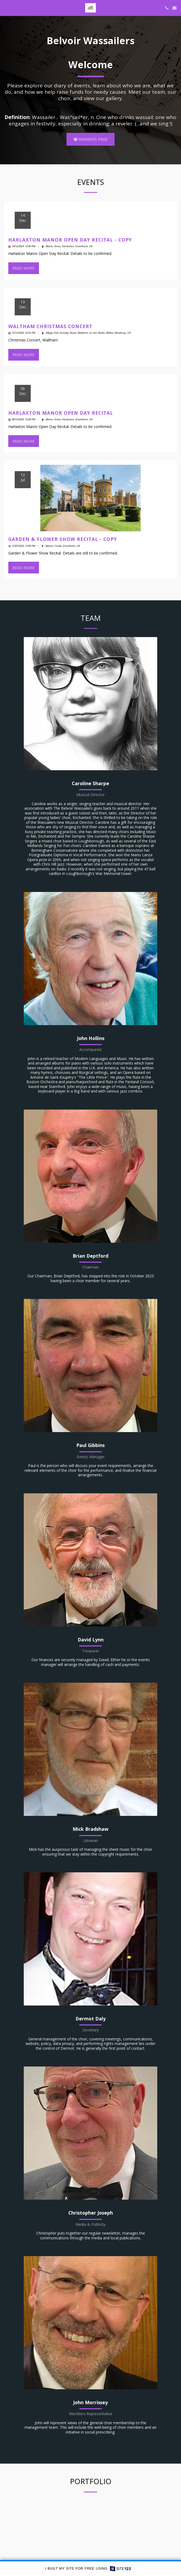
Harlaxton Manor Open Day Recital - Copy (70, 246)
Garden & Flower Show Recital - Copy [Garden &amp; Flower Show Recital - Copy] (62, 546)
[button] (5, 7)
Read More (23, 274)
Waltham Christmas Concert (50, 332)
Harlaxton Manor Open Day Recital (60, 419)
